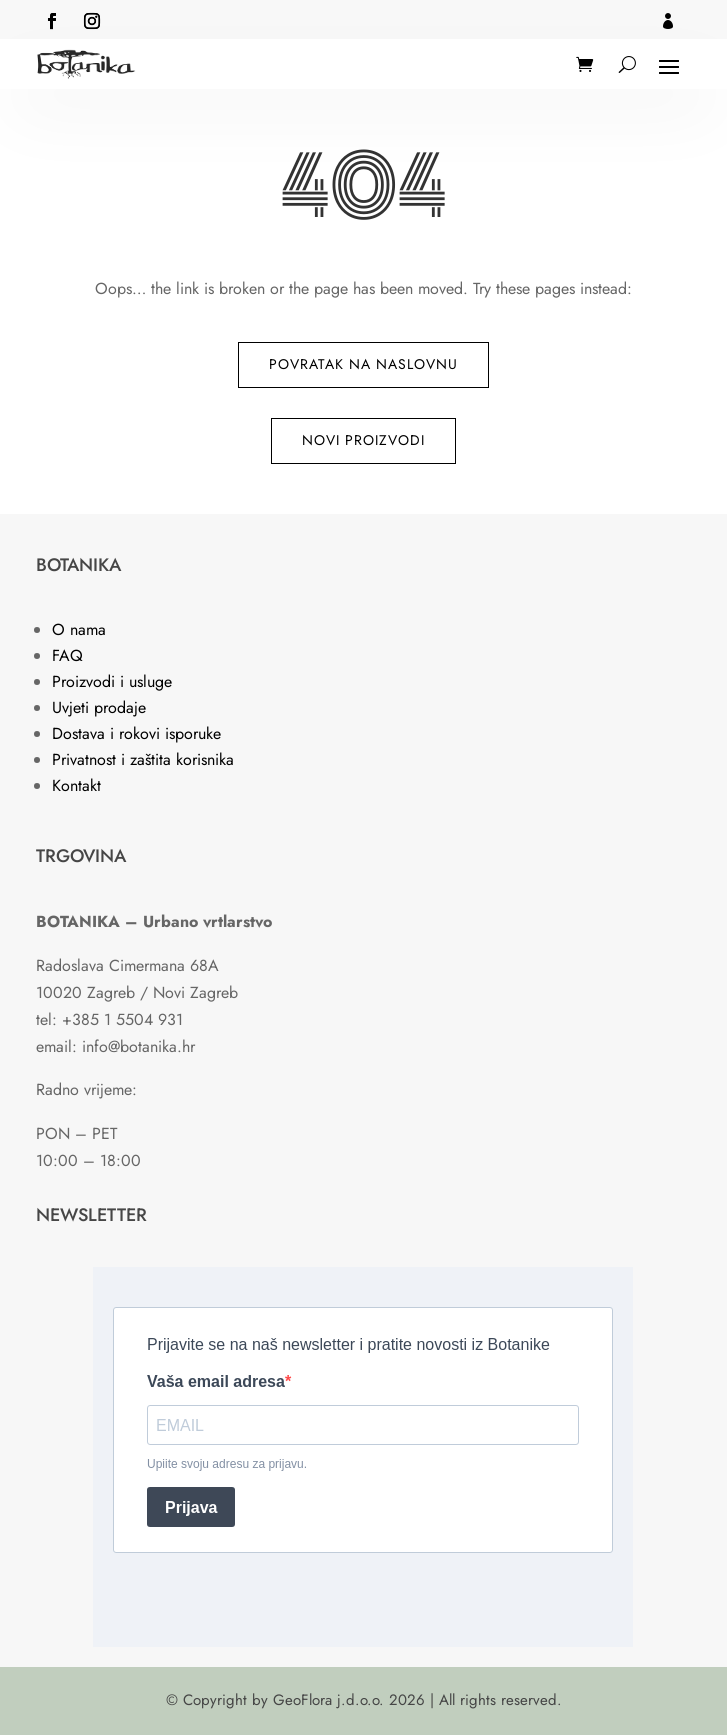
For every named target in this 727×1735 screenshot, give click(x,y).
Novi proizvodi (363, 440)
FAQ (67, 655)
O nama (79, 629)
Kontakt (76, 785)
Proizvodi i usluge (112, 681)
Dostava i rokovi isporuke (136, 733)
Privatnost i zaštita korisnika (143, 759)
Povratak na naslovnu (363, 364)
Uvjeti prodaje (99, 707)
